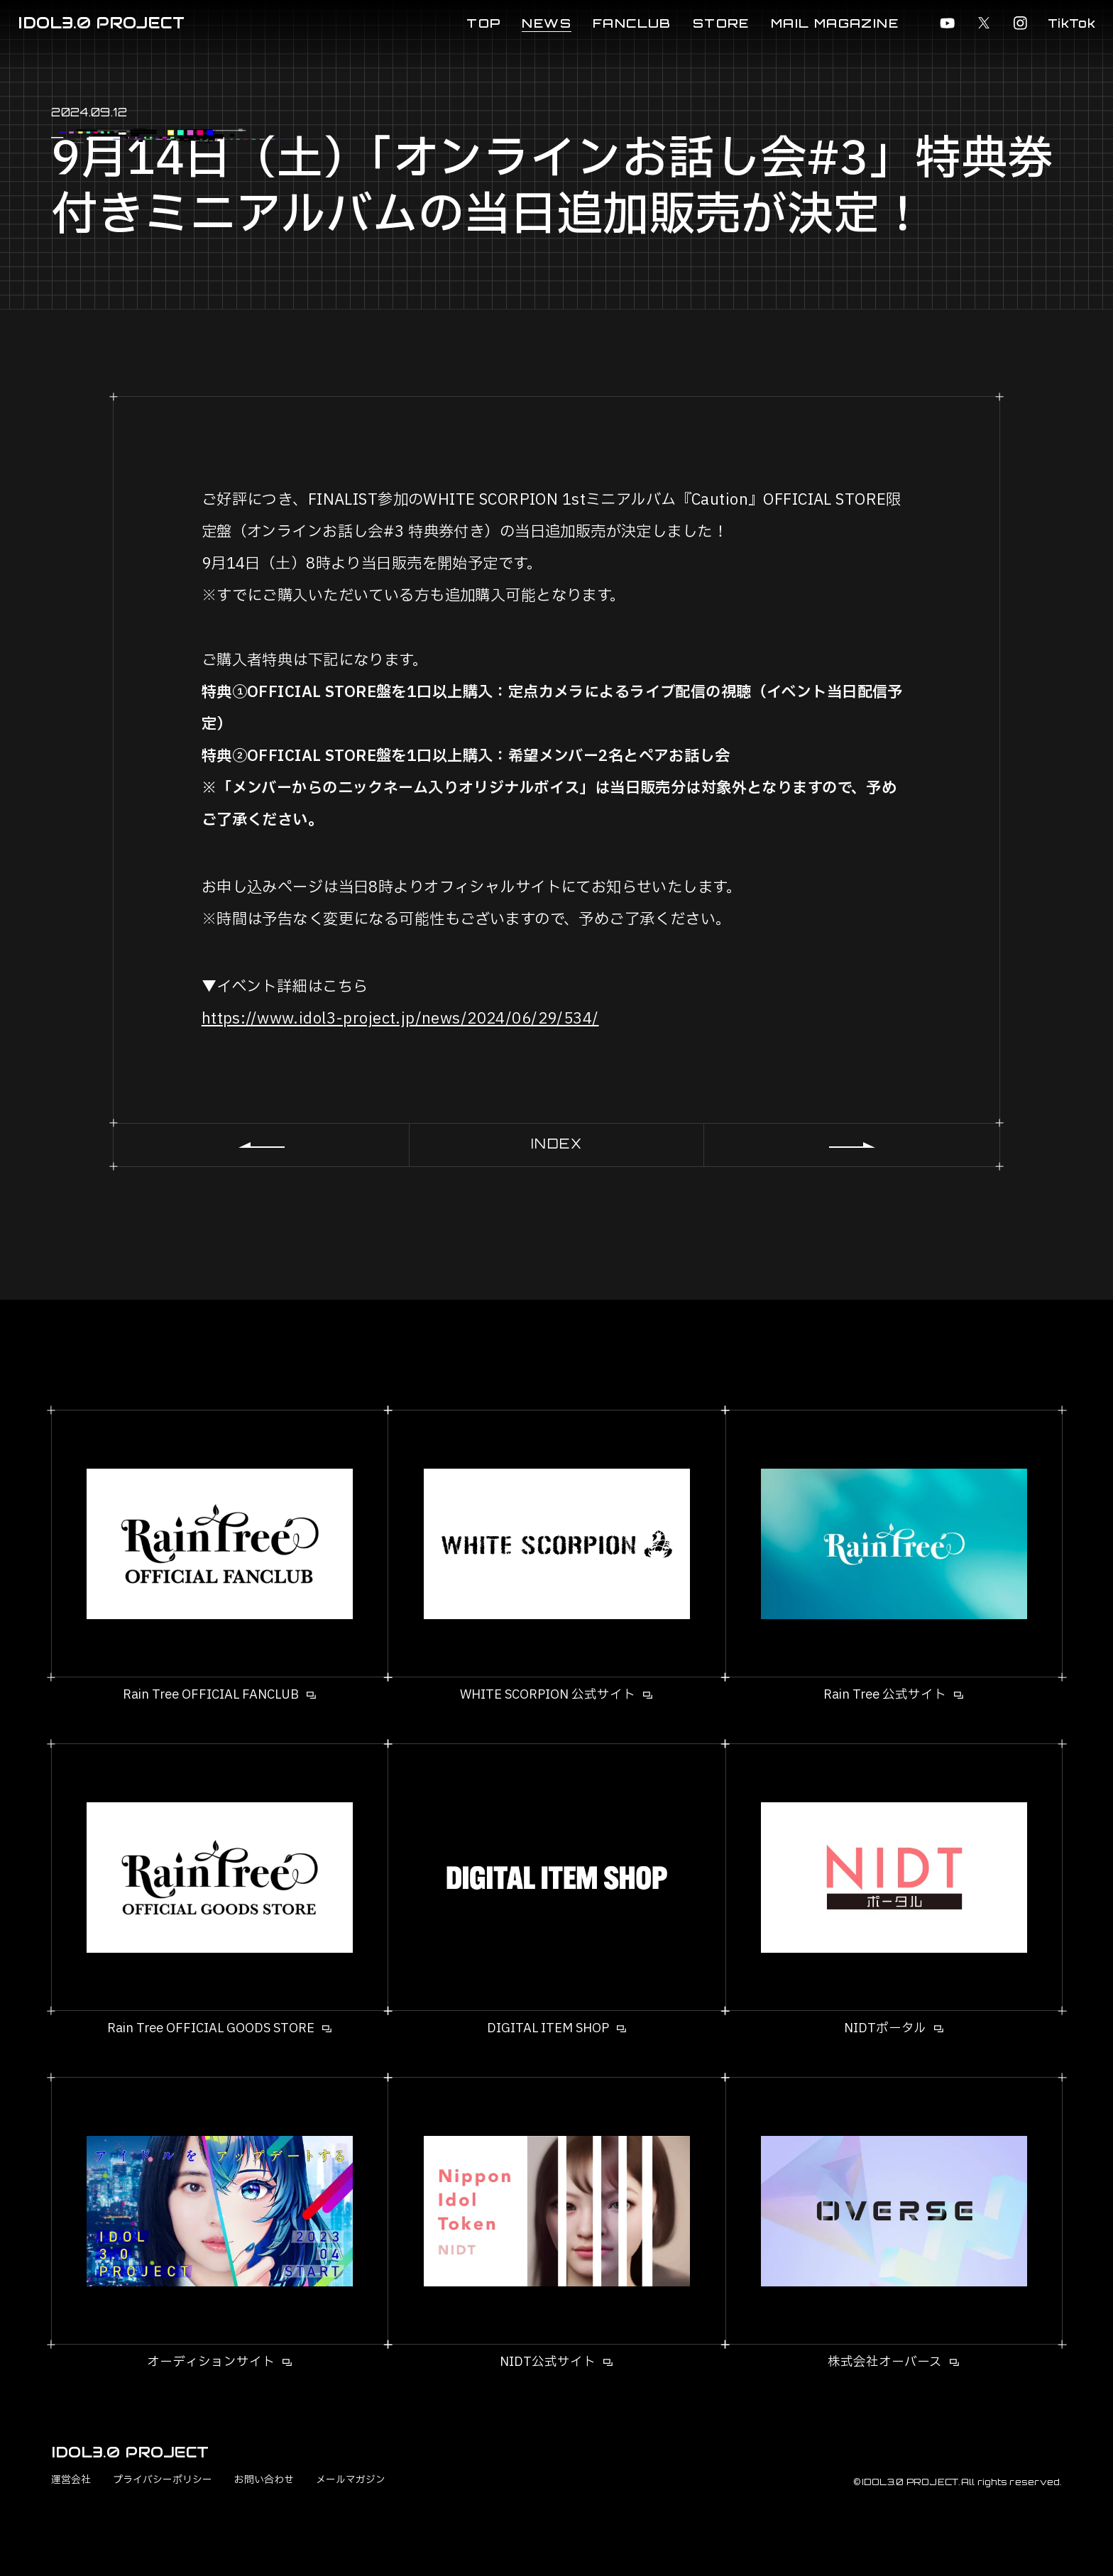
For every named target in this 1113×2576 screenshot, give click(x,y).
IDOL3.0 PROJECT (101, 23)
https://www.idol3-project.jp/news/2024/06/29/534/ (400, 1018)
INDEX (557, 1143)
